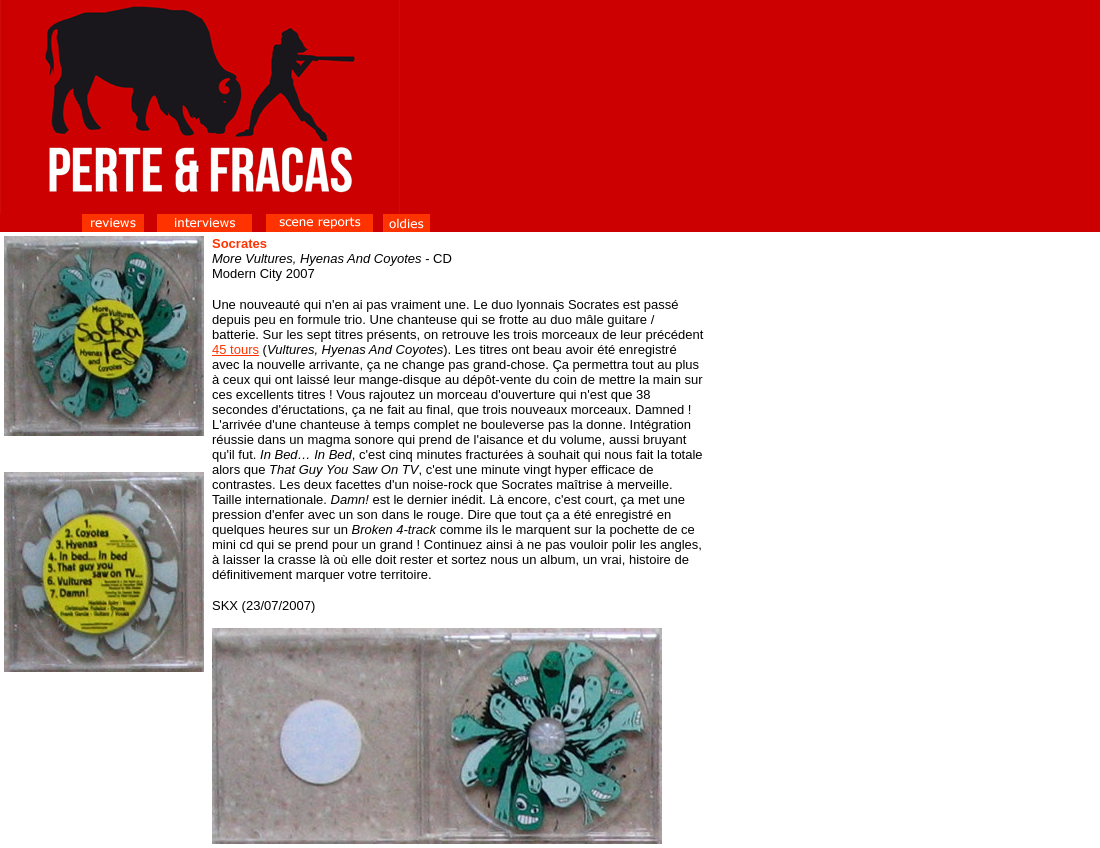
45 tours (235, 349)
